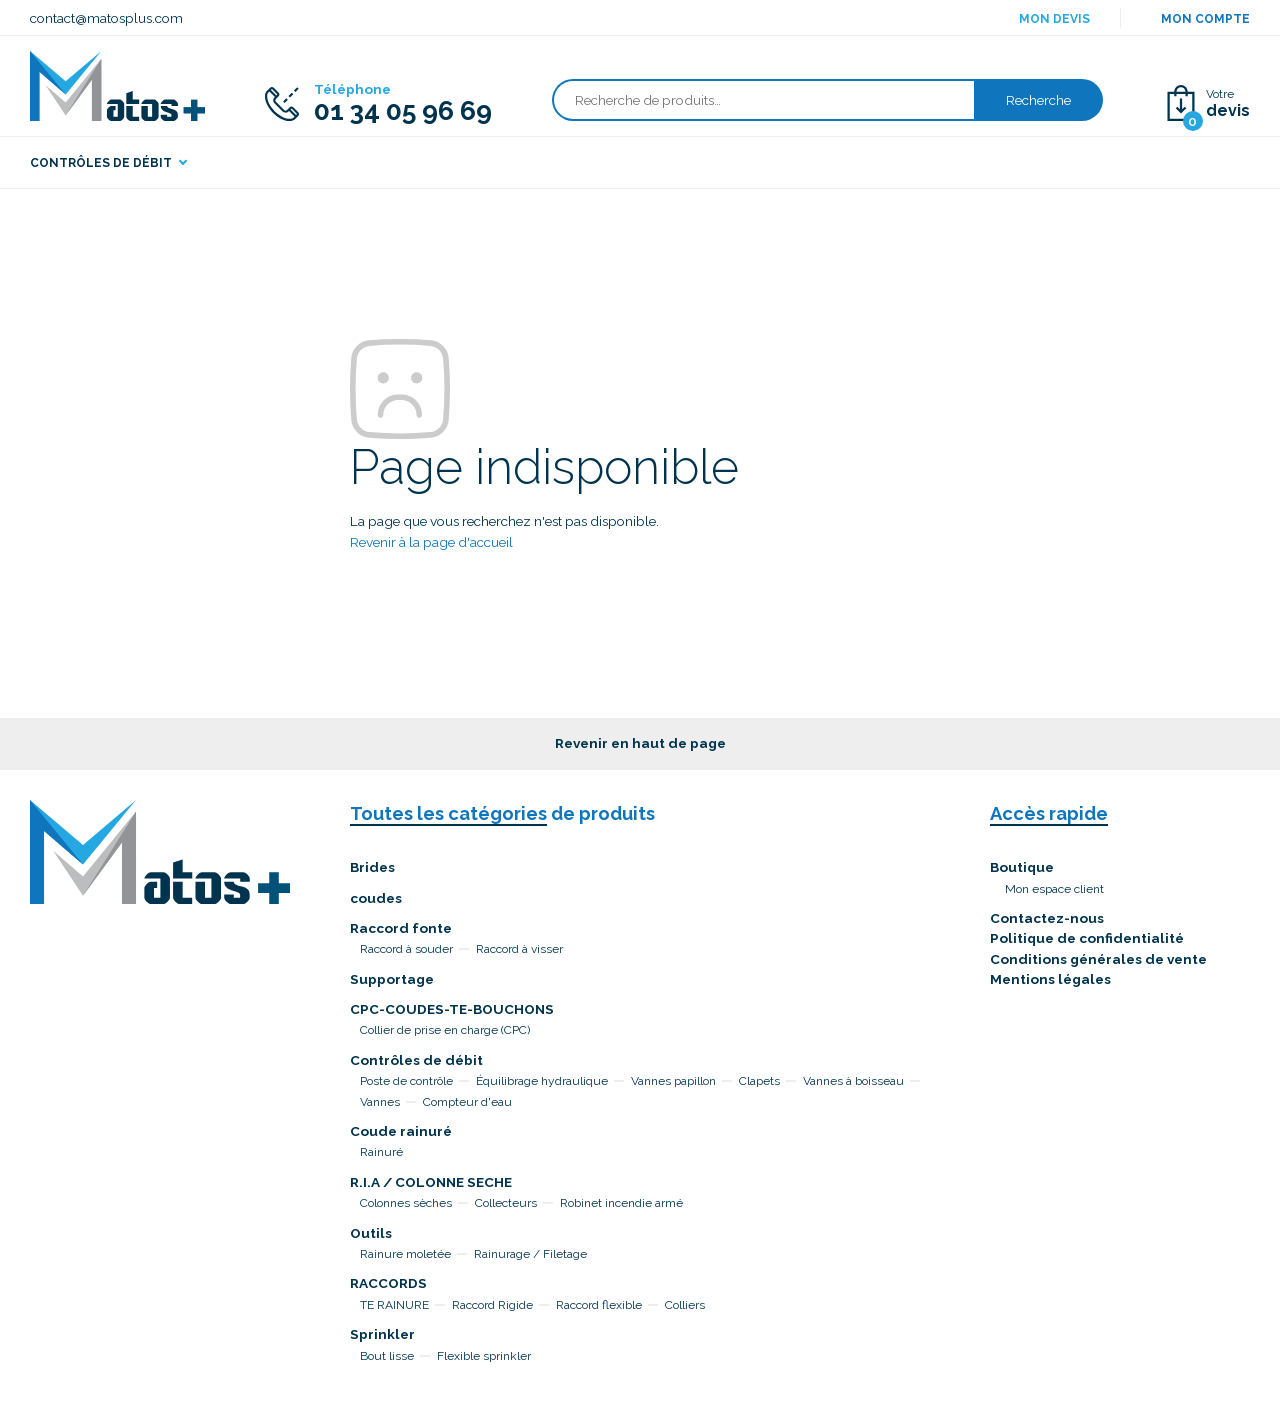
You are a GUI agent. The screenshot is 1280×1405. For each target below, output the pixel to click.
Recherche (1038, 100)
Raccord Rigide (492, 1305)
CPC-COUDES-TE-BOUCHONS (452, 1009)
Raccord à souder (406, 949)
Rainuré (381, 1152)
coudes (376, 898)
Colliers (685, 1305)
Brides (372, 867)
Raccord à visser (519, 949)
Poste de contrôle (406, 1081)
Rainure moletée (405, 1254)
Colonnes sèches (406, 1203)
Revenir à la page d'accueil (431, 542)
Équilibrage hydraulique (542, 1081)
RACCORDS (388, 1283)
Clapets (759, 1081)
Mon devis (1054, 19)
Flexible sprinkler (484, 1356)
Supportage (392, 979)
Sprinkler (382, 1334)
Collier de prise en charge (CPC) (445, 1030)
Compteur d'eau (467, 1102)
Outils (371, 1233)
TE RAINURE (394, 1305)
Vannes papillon (673, 1081)
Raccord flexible (599, 1305)
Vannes (380, 1102)
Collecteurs (506, 1203)
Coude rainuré (401, 1131)
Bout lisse (387, 1356)
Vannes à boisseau (853, 1081)
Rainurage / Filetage (530, 1254)
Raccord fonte (401, 928)
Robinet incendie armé (621, 1203)
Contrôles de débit (416, 1060)
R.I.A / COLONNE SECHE (431, 1182)
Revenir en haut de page (640, 743)
